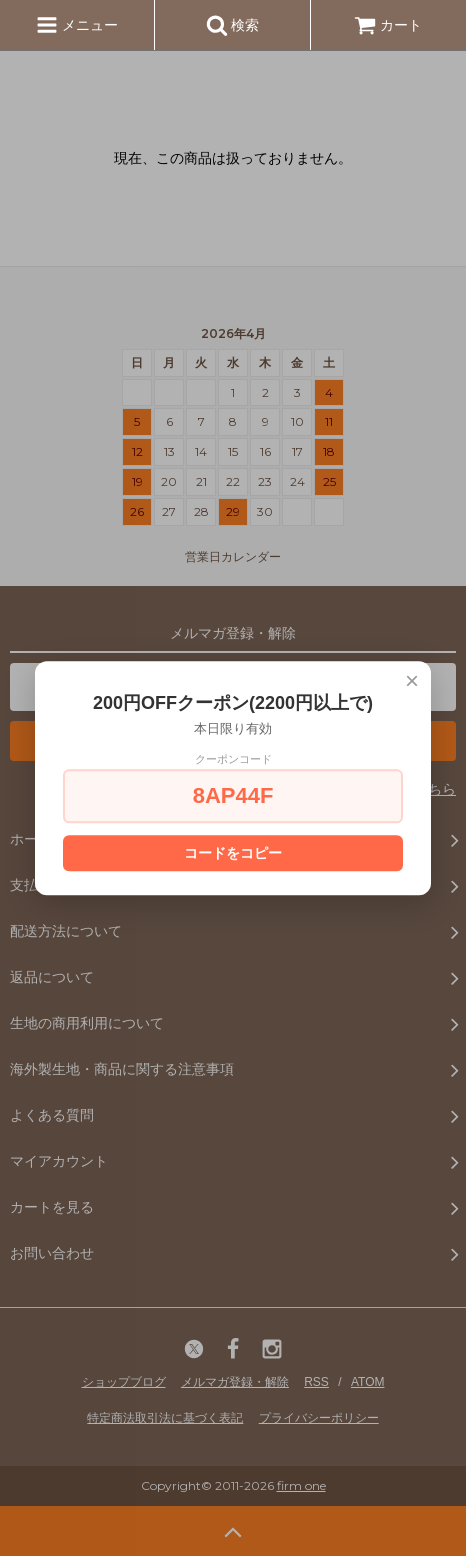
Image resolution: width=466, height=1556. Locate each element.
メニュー (77, 25)
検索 (233, 25)
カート (388, 25)
